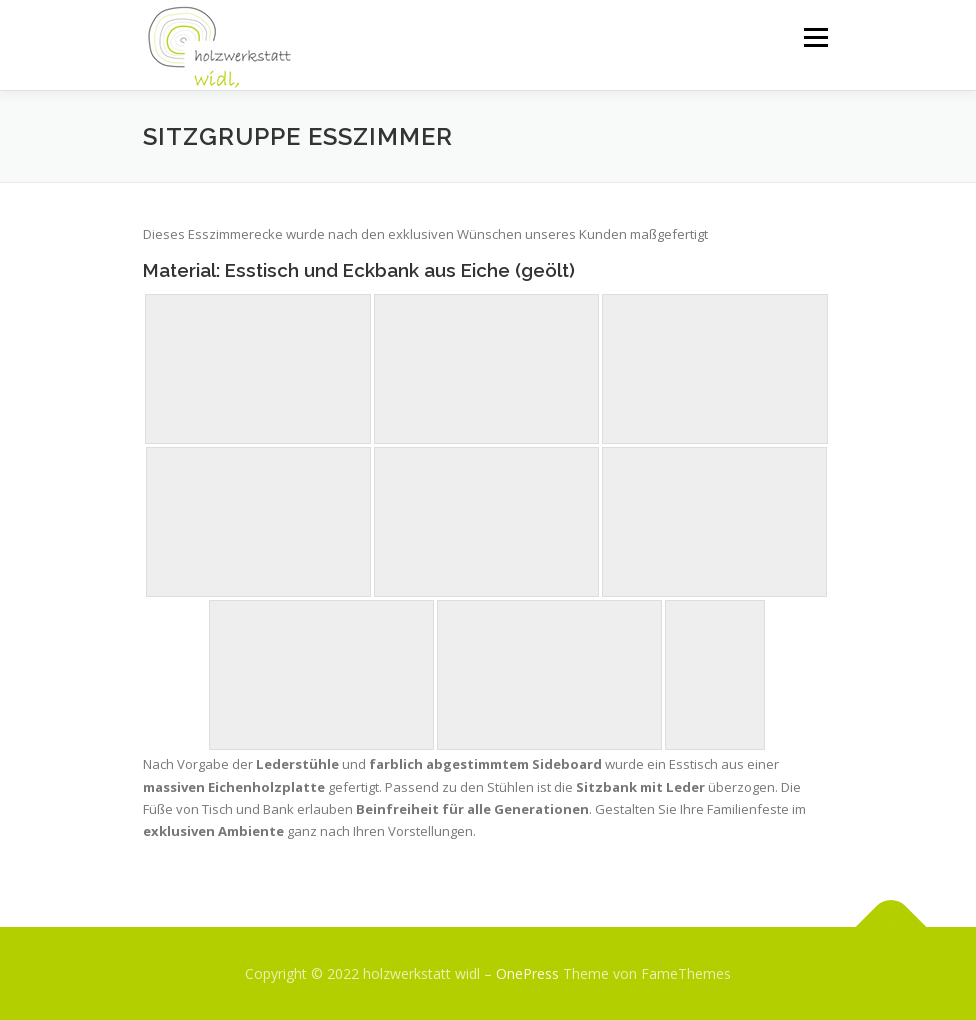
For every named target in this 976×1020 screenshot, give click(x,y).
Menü (815, 37)
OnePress (527, 973)
